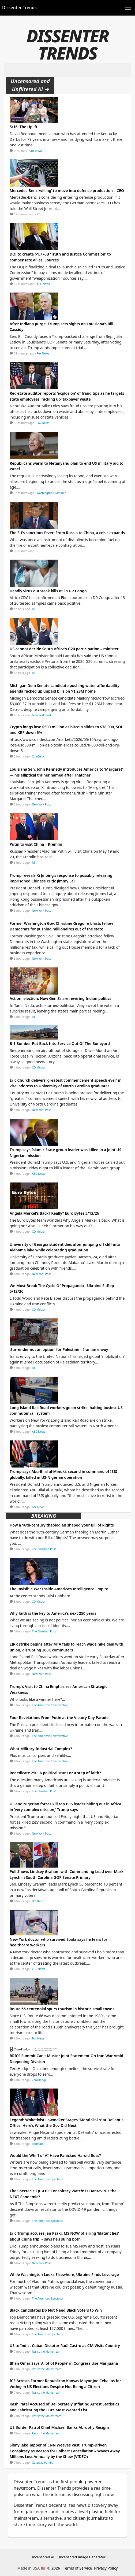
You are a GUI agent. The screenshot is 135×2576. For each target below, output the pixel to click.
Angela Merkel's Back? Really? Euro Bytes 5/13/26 (54, 1213)
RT (38, 214)
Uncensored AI (42, 2557)
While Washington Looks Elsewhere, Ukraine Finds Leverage (64, 2274)
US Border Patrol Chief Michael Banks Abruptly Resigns (60, 2427)
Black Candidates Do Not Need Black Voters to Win (56, 2310)
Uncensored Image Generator (82, 2557)
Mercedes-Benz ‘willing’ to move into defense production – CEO (67, 190)
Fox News (43, 353)
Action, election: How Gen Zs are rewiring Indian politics (60, 998)
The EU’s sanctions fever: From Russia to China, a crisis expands (67, 532)
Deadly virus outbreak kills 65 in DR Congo (48, 590)
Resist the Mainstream (46, 2351)
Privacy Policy (106, 2568)
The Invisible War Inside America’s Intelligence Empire (59, 1588)
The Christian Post (44, 1549)
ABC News (43, 284)
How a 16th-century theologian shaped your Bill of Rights (62, 1525)
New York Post (41, 715)
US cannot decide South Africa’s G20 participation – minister (64, 648)
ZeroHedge (39, 2080)
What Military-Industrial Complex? (41, 1748)
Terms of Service (77, 2568)
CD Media (38, 1067)
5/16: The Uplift (24, 126)
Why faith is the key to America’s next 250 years (53, 1613)
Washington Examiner (51, 493)
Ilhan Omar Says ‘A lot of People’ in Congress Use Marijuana (64, 2363)
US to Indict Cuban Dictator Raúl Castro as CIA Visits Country (65, 2345)
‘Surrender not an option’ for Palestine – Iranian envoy (59, 1349)
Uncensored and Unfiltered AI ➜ (30, 85)
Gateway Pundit (42, 2462)
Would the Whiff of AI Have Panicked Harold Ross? (55, 2155)
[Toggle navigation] (128, 8)
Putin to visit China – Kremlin (36, 844)
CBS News (36, 151)
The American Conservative (50, 1705)
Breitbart (38, 1901)
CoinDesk (38, 756)
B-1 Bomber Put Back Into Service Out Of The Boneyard (60, 1043)
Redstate (37, 2144)
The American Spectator (47, 2179)
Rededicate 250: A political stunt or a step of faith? (55, 1772)
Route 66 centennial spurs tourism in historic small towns (62, 2008)
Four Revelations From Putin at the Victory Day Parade (59, 1717)
